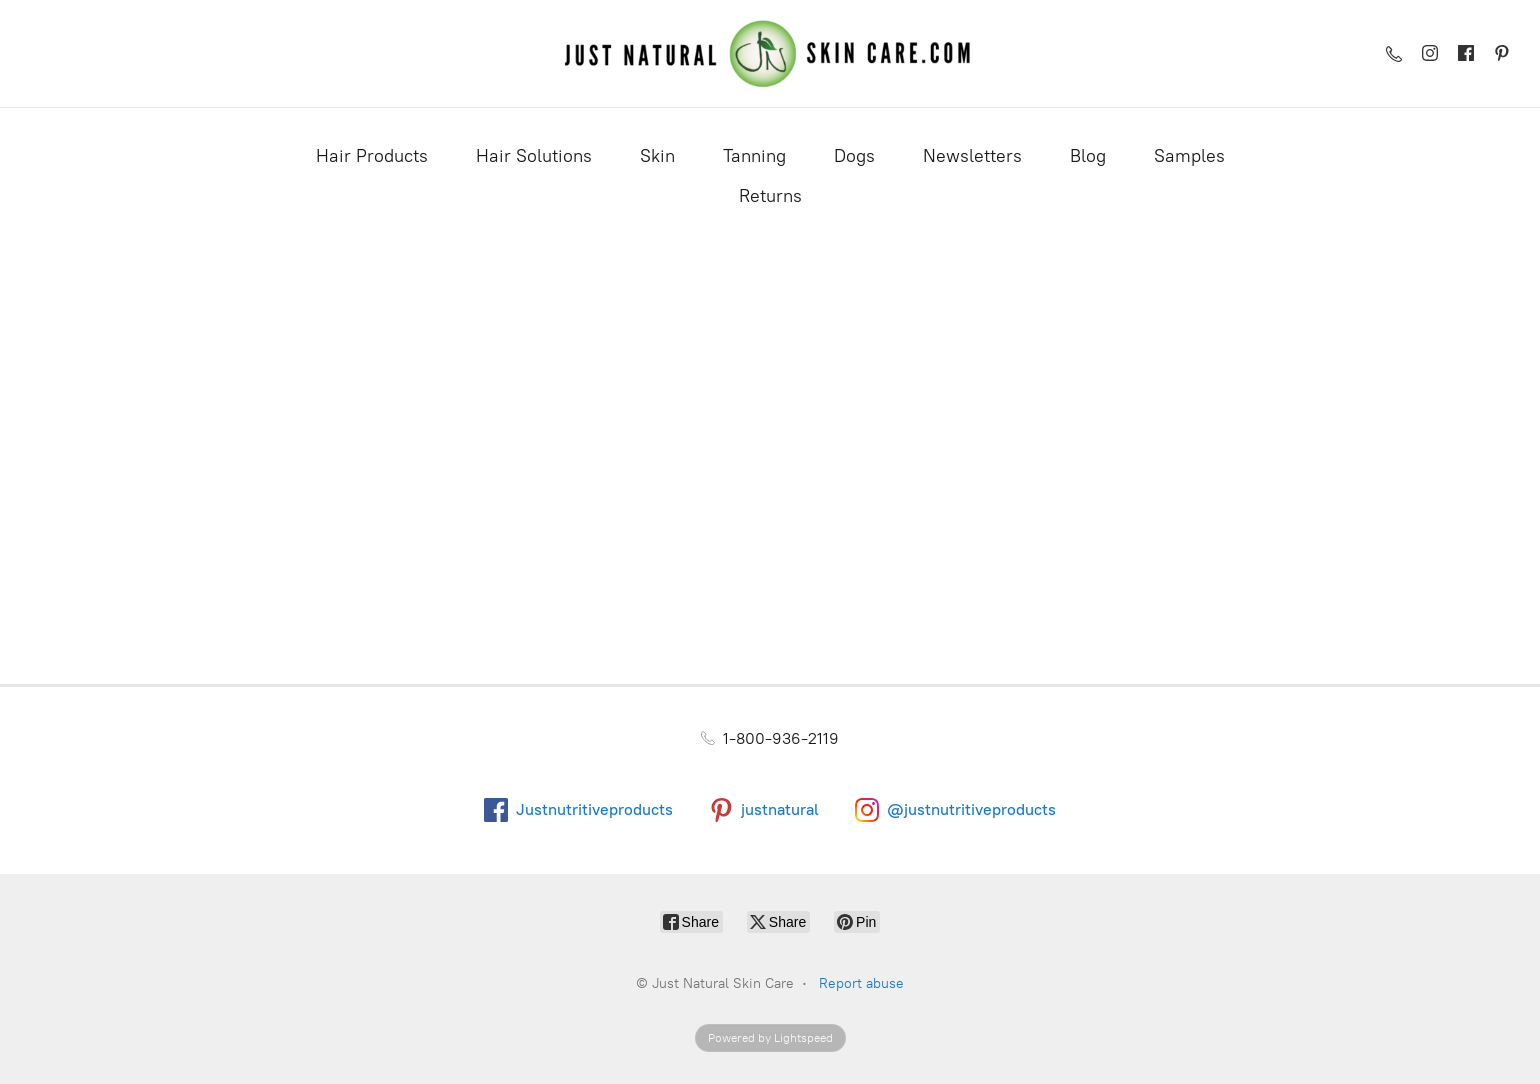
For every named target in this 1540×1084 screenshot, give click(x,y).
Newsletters (972, 156)
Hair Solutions (534, 156)
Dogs (854, 156)
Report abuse (861, 983)
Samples (1189, 156)
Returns (770, 196)
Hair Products (372, 156)
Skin (657, 156)
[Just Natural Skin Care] (770, 53)
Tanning (754, 156)
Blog (1088, 156)
